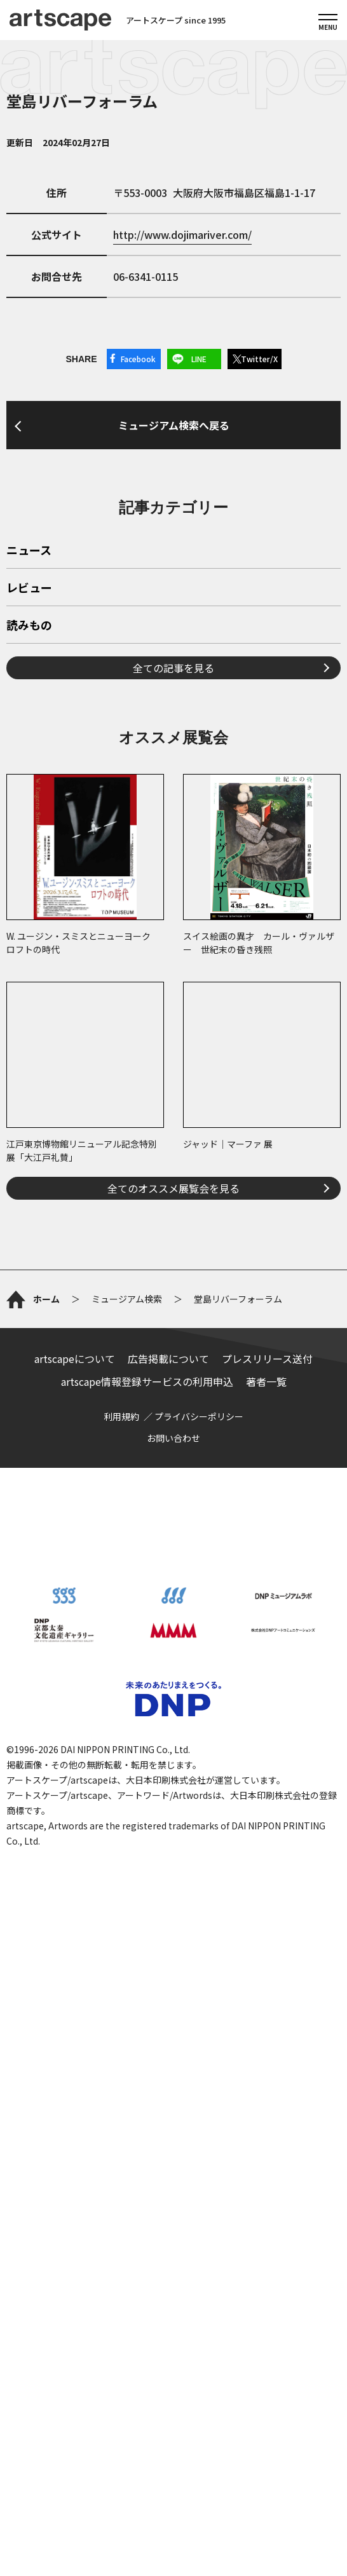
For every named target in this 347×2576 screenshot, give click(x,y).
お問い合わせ (173, 1438)
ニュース (28, 551)
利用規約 (121, 1416)
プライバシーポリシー (198, 1416)
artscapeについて (74, 1358)
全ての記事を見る (173, 667)
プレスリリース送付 (267, 1358)
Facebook (138, 358)
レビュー (29, 588)
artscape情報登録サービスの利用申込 (147, 1381)
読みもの (29, 626)
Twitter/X (259, 358)
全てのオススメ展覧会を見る (173, 1188)
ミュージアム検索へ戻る (173, 425)
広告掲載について (168, 1358)
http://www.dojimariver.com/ (182, 234)
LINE (199, 358)
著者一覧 (266, 1381)
